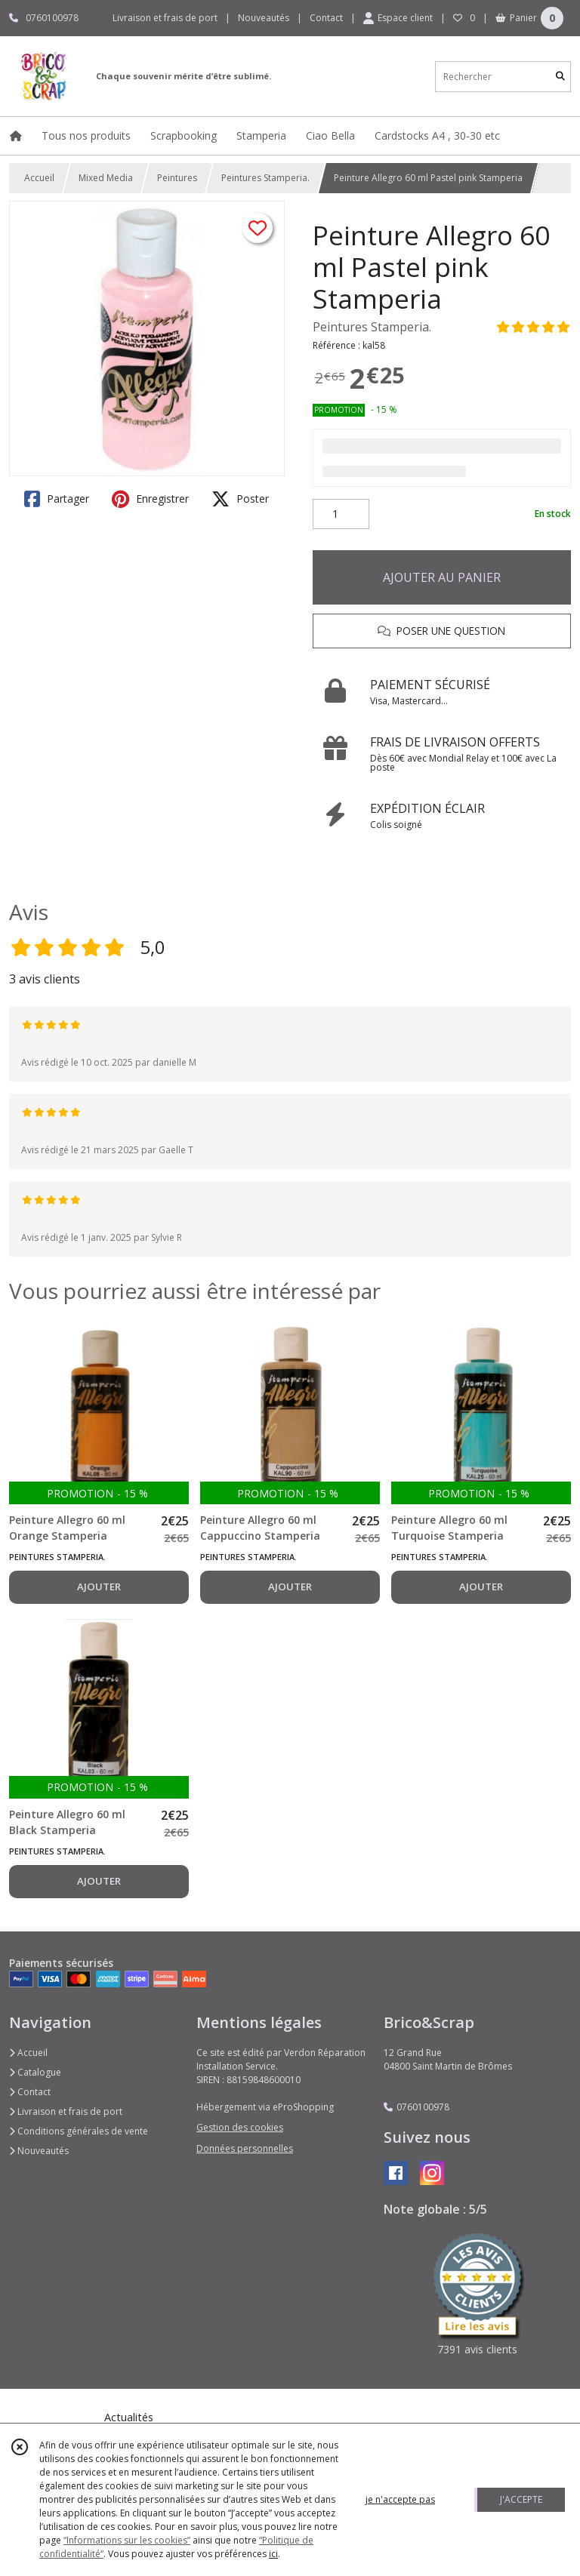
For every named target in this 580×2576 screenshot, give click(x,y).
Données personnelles (244, 2148)
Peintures (177, 177)
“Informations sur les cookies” (126, 2540)
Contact (326, 17)
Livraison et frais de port (65, 2111)
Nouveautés (39, 2150)
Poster (240, 499)
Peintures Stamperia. (265, 177)
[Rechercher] (560, 76)
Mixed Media (106, 177)
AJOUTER (99, 1586)
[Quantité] (341, 514)
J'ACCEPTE (521, 2499)
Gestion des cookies (239, 2127)
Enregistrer (150, 499)
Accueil (39, 177)
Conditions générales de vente (78, 2131)
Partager (56, 499)
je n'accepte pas (400, 2499)
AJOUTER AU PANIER (442, 577)
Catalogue (35, 2072)
